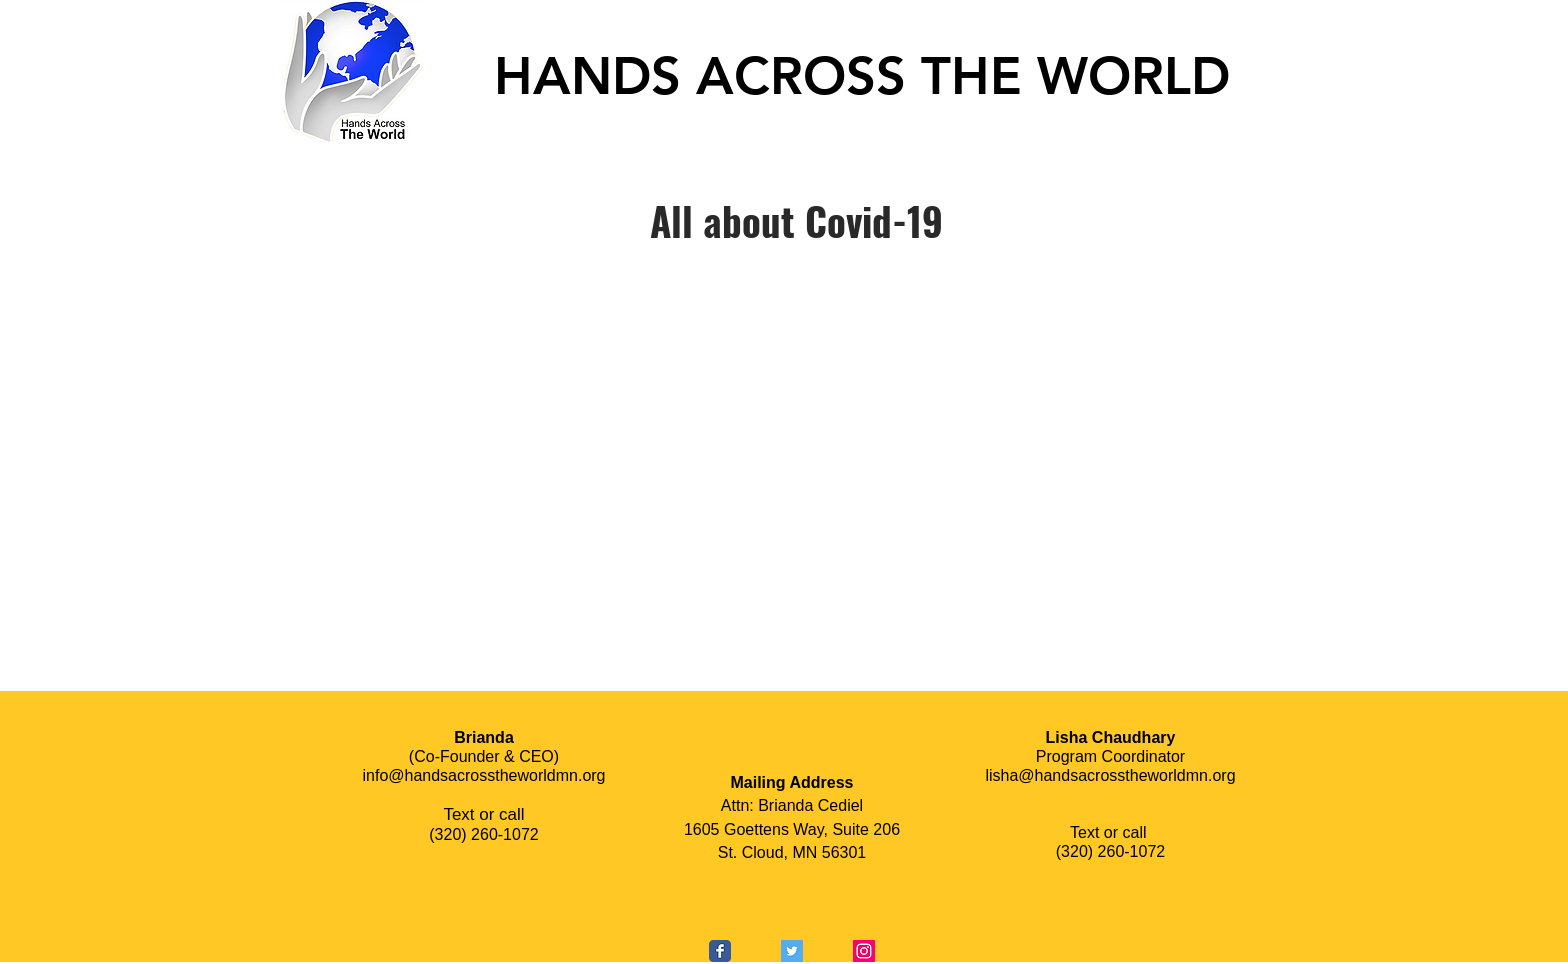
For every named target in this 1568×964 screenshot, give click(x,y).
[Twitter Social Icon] (792, 951)
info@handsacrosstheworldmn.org (483, 775)
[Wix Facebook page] (720, 951)
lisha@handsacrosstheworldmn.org (1110, 775)
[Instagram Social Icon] (864, 951)
